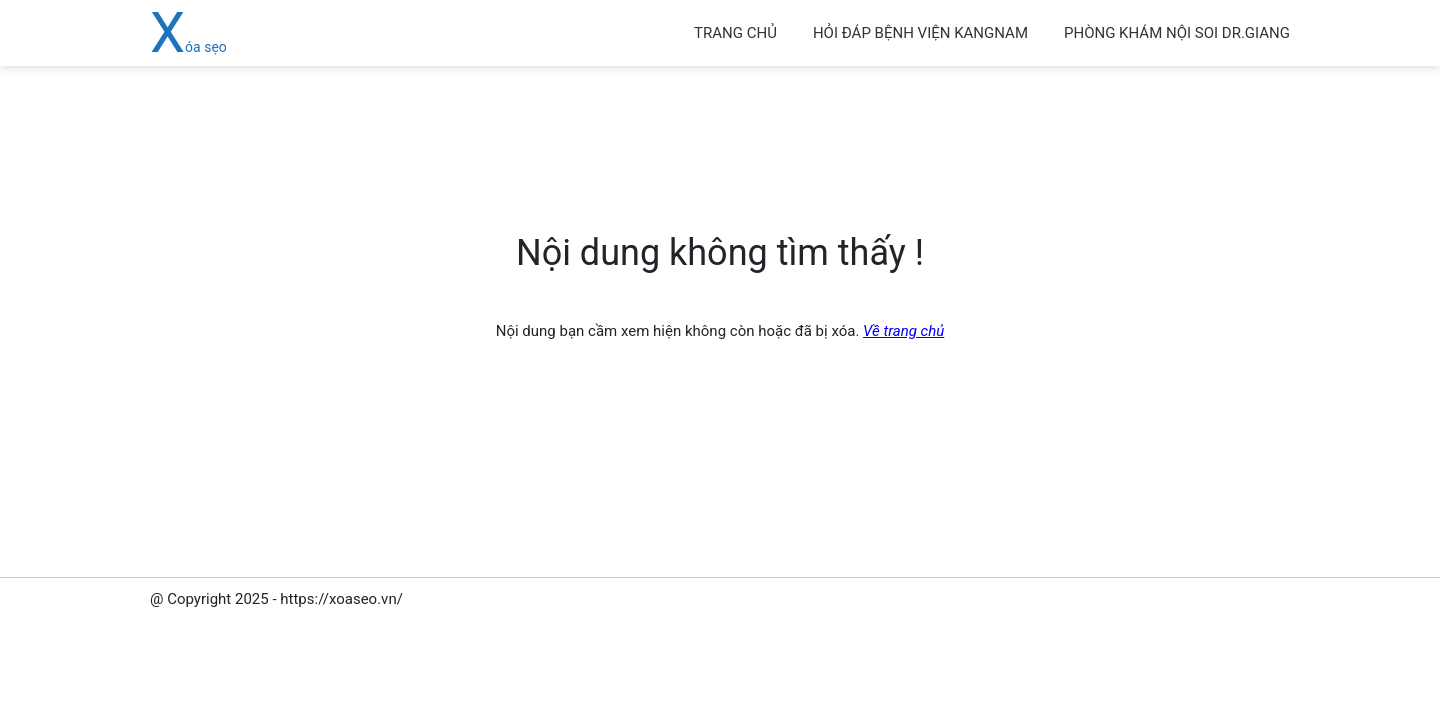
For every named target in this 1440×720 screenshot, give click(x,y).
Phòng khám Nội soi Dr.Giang (1177, 33)
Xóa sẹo (188, 47)
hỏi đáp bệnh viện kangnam (920, 33)
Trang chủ (735, 33)
